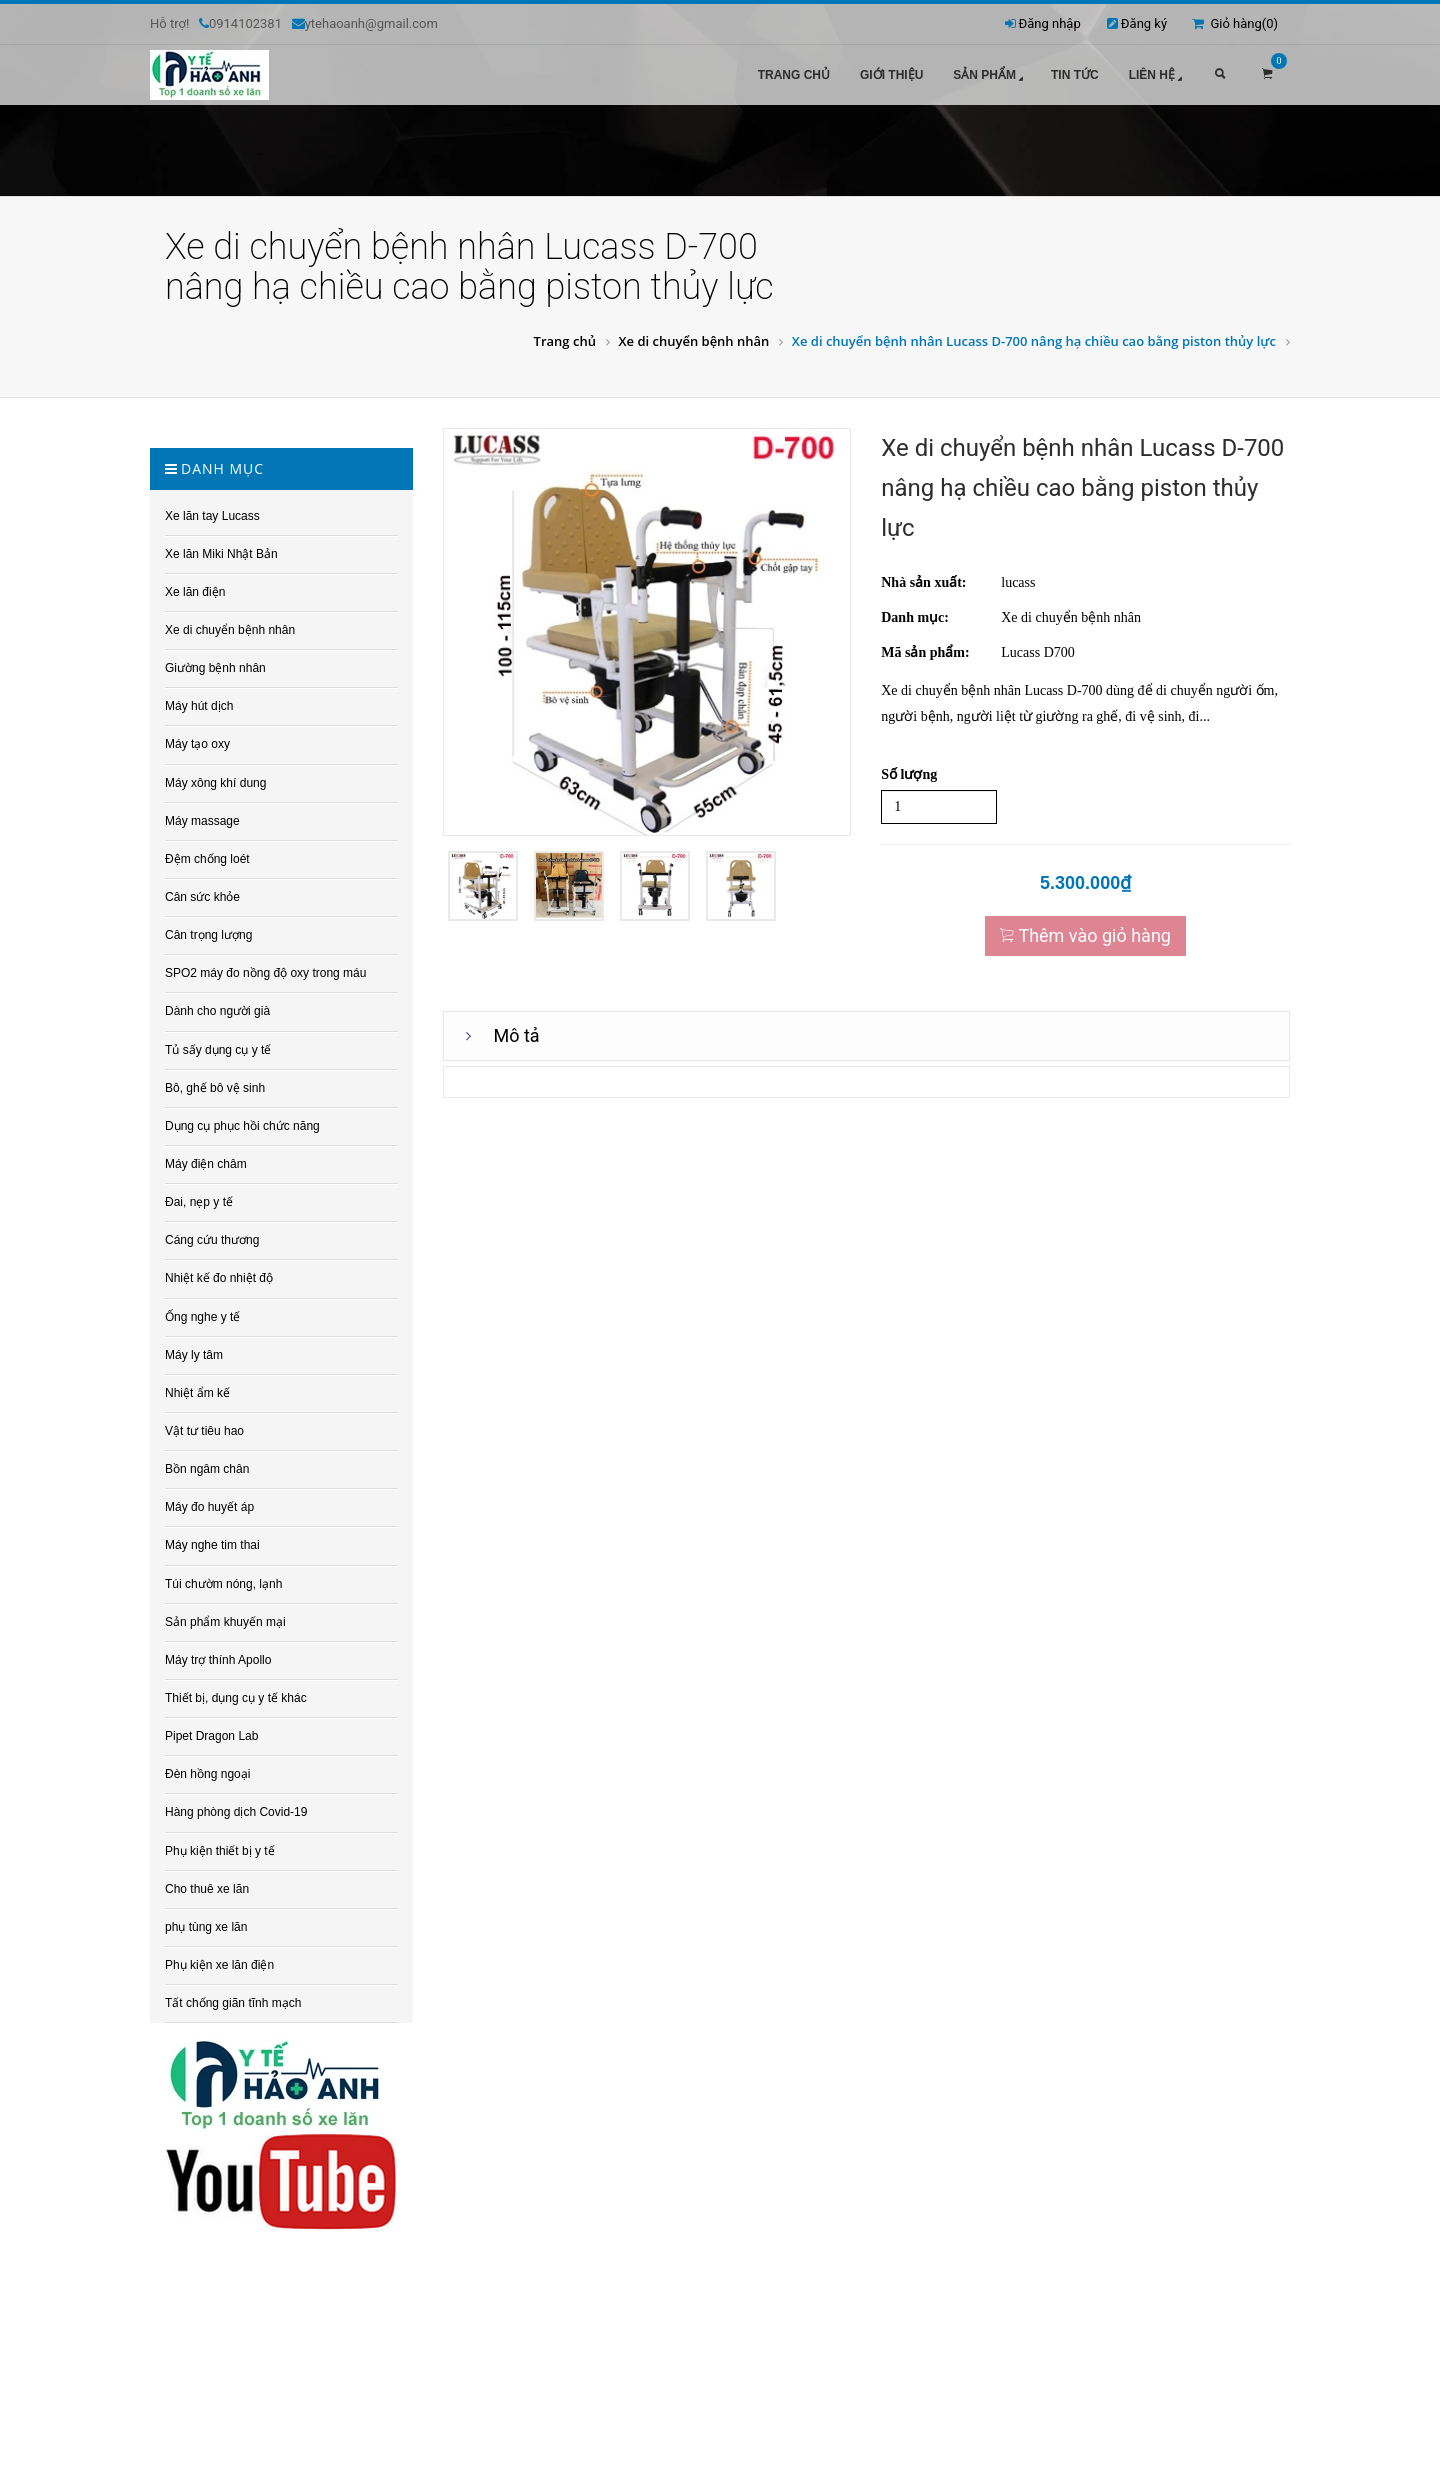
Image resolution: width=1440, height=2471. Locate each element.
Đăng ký (1144, 23)
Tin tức (1075, 75)
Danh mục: (915, 611)
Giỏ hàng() (1235, 23)
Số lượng (909, 768)
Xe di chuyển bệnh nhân (693, 335)
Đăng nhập (1050, 23)
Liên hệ (1157, 76)
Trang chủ (794, 75)
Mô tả (517, 1029)
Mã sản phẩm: (925, 646)
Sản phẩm (990, 76)
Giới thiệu (891, 75)
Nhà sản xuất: (923, 576)
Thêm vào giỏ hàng (1085, 929)
